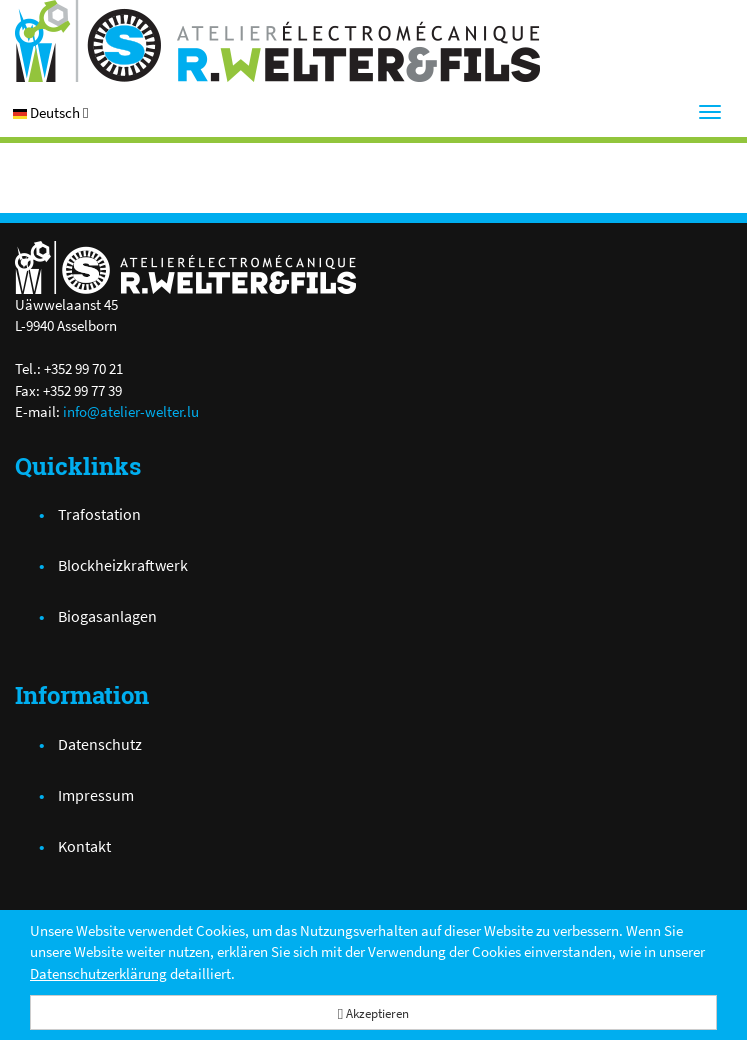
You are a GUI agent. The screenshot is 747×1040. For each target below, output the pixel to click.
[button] (50, 112)
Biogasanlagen (107, 616)
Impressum (96, 795)
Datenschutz (100, 744)
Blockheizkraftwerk (123, 565)
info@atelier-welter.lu (131, 411)
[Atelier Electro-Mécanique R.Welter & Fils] (373, 41)
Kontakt (84, 846)
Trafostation (99, 514)
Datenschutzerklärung (98, 973)
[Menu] (710, 112)
